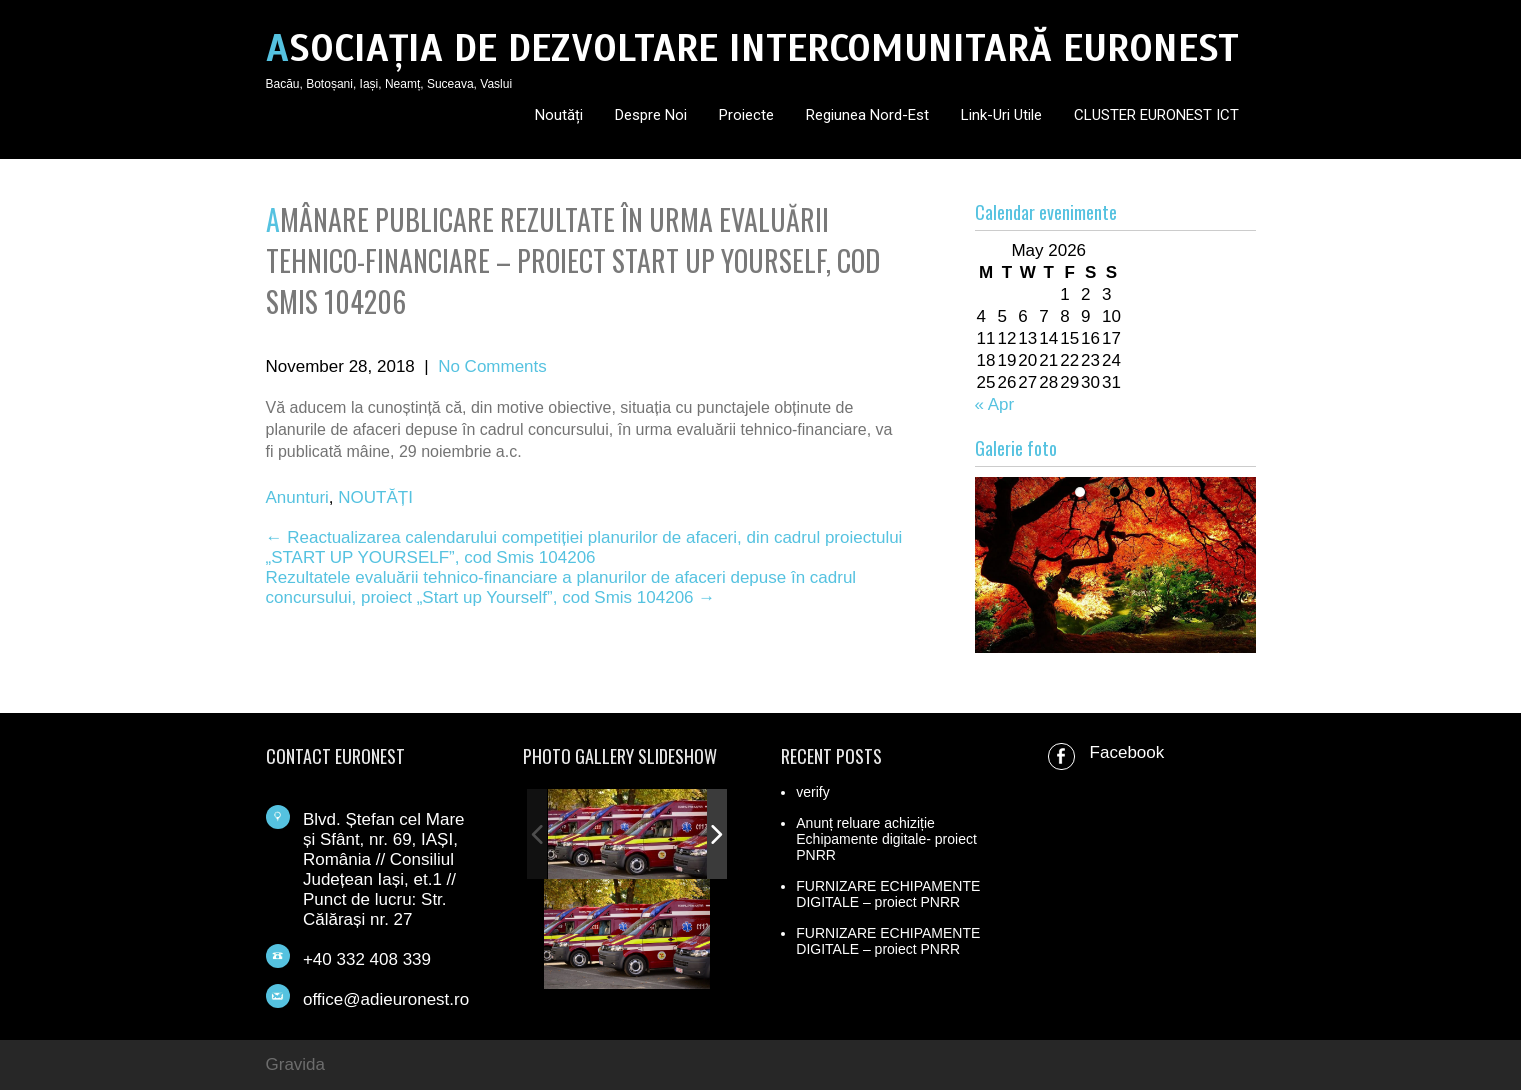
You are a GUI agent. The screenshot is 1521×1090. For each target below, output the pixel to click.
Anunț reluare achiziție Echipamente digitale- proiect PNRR (886, 839)
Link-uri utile (1001, 115)
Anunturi (297, 497)
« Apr (995, 404)
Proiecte (746, 115)
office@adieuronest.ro (386, 999)
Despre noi (651, 115)
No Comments (492, 366)
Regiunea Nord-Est (867, 115)
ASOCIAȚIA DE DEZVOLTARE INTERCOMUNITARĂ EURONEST (752, 48)
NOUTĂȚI (375, 497)
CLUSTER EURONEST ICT (1156, 115)
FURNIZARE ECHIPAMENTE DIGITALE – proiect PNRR (888, 894)
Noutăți (559, 115)
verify (812, 792)
